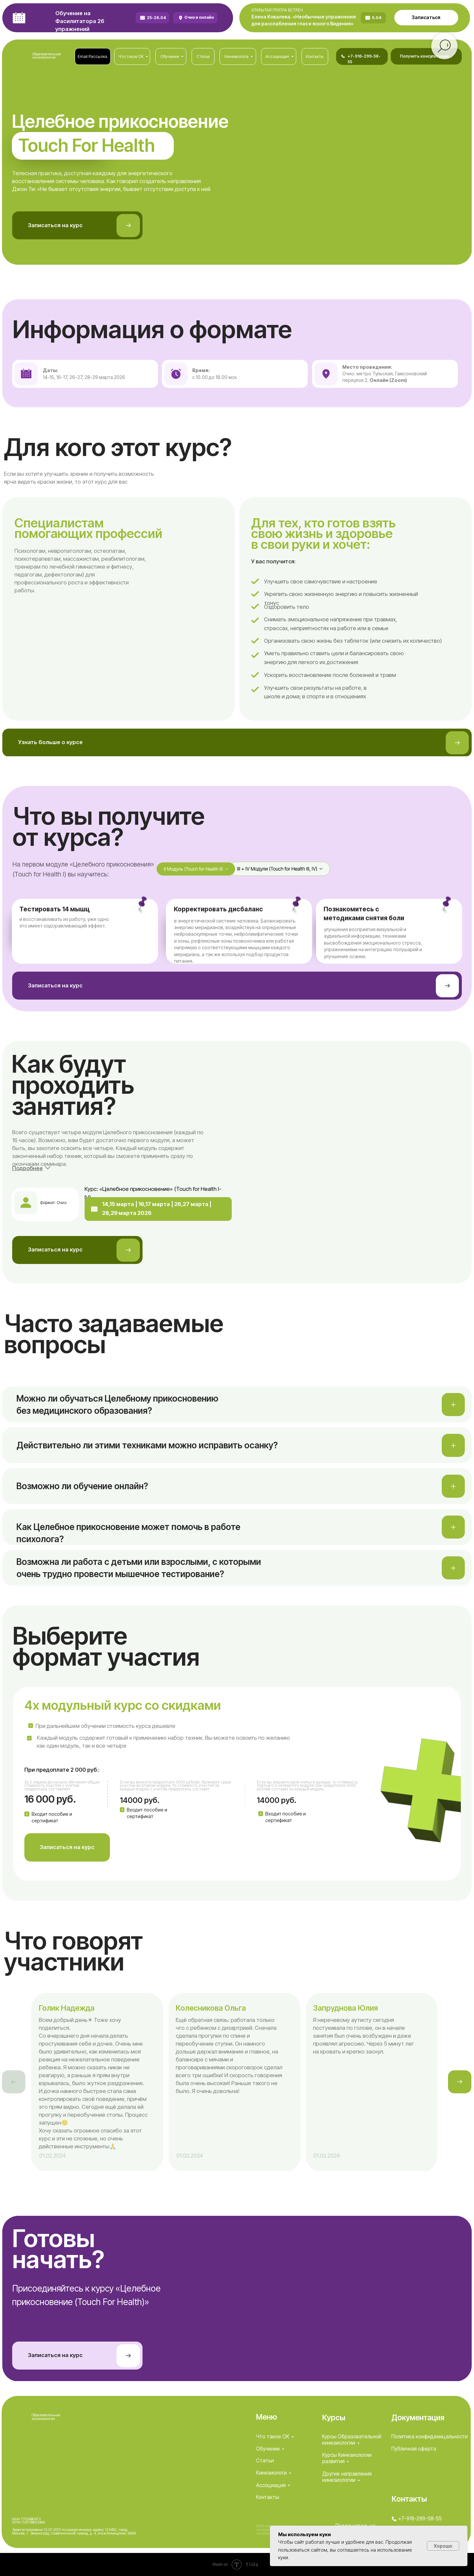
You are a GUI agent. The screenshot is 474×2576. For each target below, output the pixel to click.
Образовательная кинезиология (46, 56)
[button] (426, 17)
